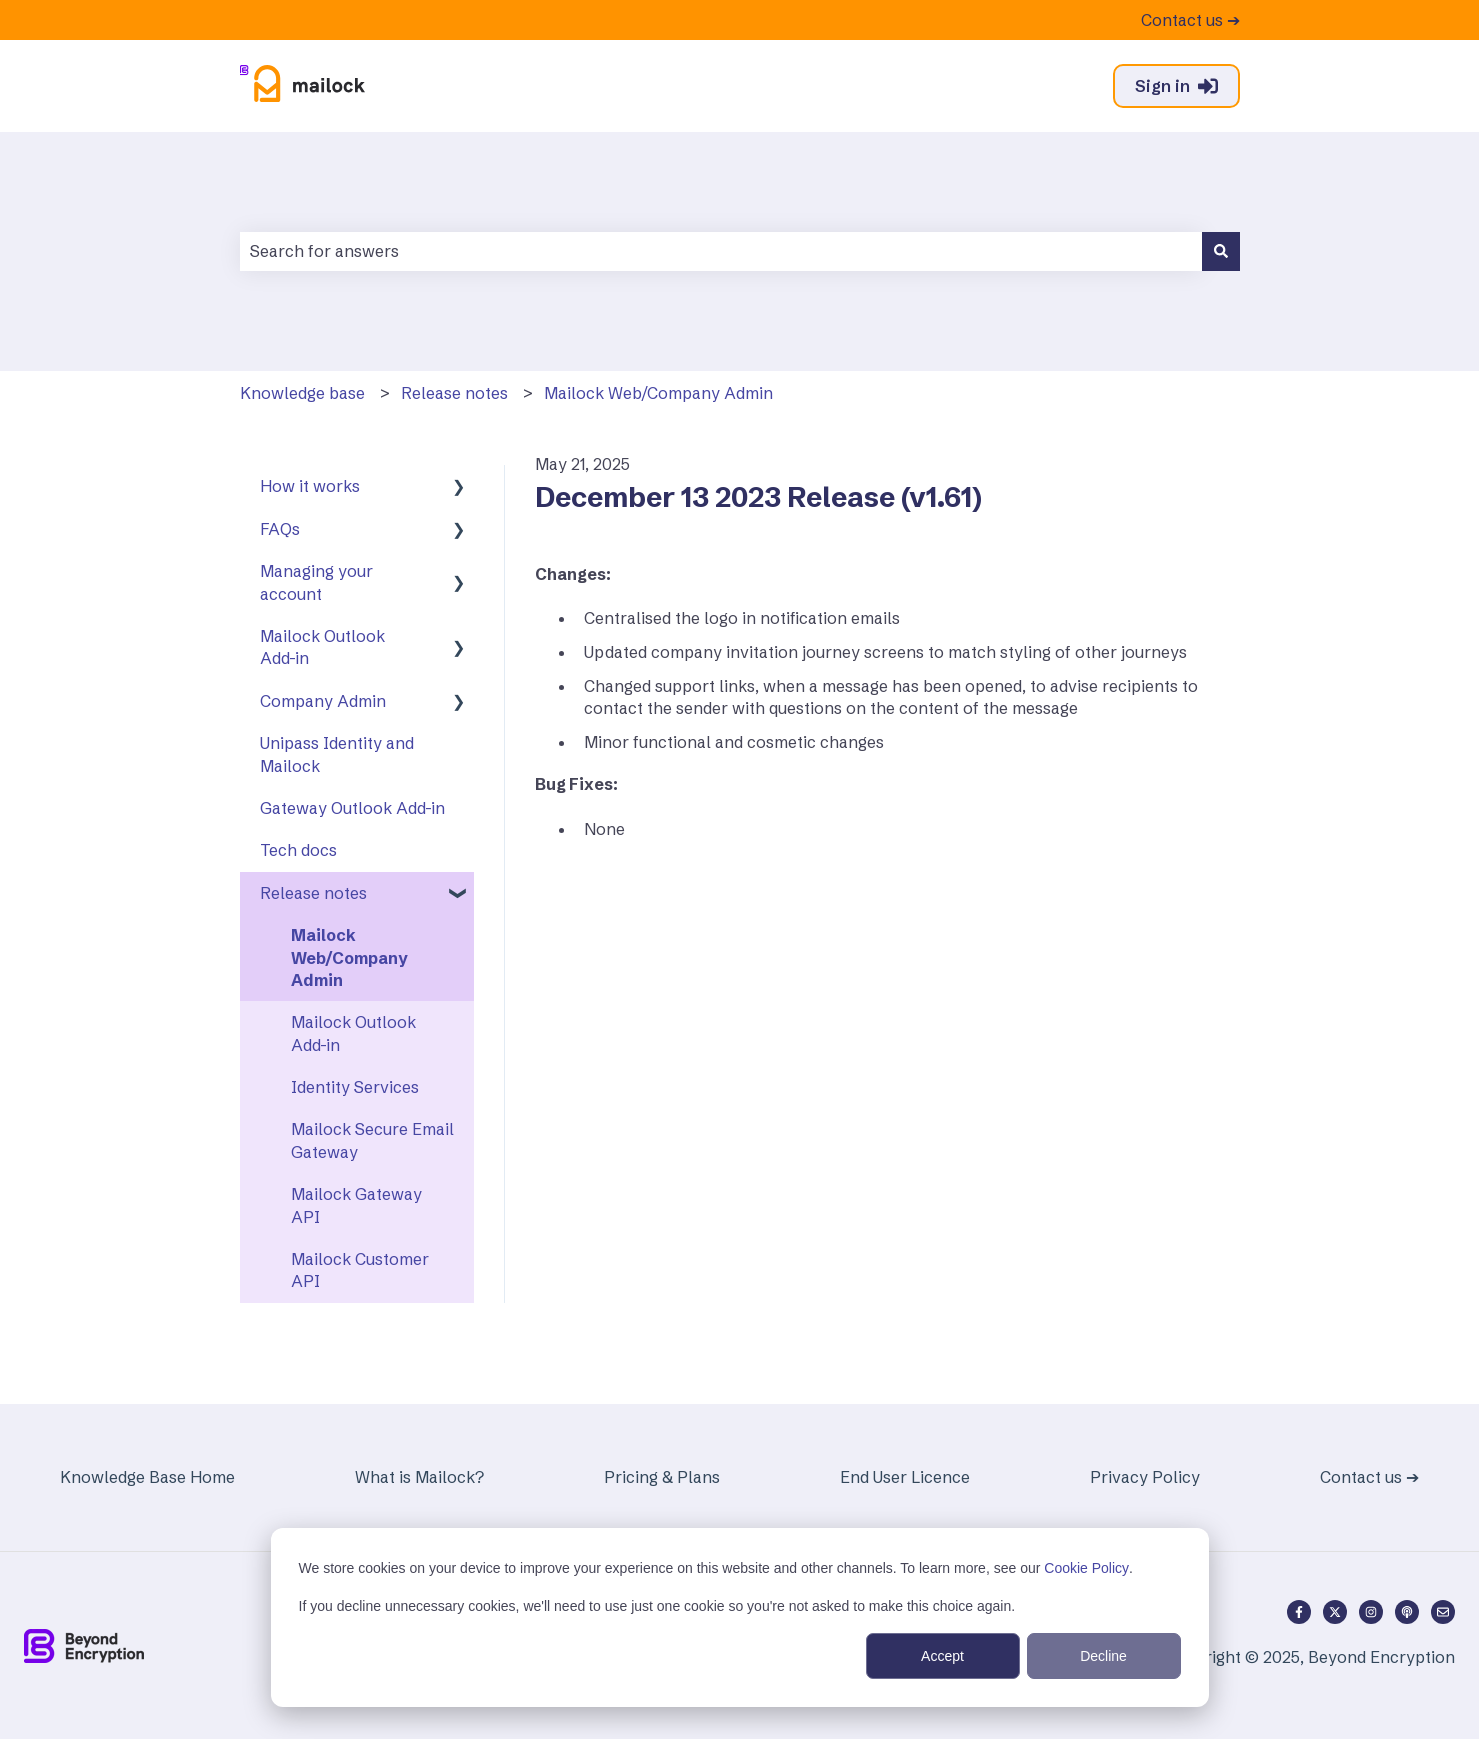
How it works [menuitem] (310, 486)
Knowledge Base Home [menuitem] (147, 1477)
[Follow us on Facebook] (1299, 1612)
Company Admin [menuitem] (323, 701)
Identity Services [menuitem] (355, 1087)
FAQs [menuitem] (280, 529)
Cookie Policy (1086, 1568)
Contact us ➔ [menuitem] (1369, 1477)
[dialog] (740, 1617)
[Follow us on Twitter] (1335, 1612)
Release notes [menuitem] (313, 893)
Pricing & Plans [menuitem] (662, 1477)
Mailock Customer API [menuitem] (360, 1270)
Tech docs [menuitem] (298, 850)
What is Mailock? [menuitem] (419, 1477)
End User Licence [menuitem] (905, 1477)
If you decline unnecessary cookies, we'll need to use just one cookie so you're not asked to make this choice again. (657, 1606)
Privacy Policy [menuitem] (1145, 1477)
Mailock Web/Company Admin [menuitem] (349, 957)
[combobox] (721, 251)
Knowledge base (302, 393)
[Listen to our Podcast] (1407, 1612)
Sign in (1176, 86)
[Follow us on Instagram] (1371, 1612)
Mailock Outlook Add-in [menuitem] (322, 647)
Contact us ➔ (1190, 20)
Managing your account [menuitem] (316, 582)
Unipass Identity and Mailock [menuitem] (337, 754)
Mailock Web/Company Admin (658, 393)
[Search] (1221, 251)
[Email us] (1443, 1612)
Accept (942, 1656)
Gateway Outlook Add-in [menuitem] (352, 808)
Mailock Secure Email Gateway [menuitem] (372, 1140)
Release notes (454, 393)
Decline (1103, 1656)
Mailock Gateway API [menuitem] (356, 1205)
